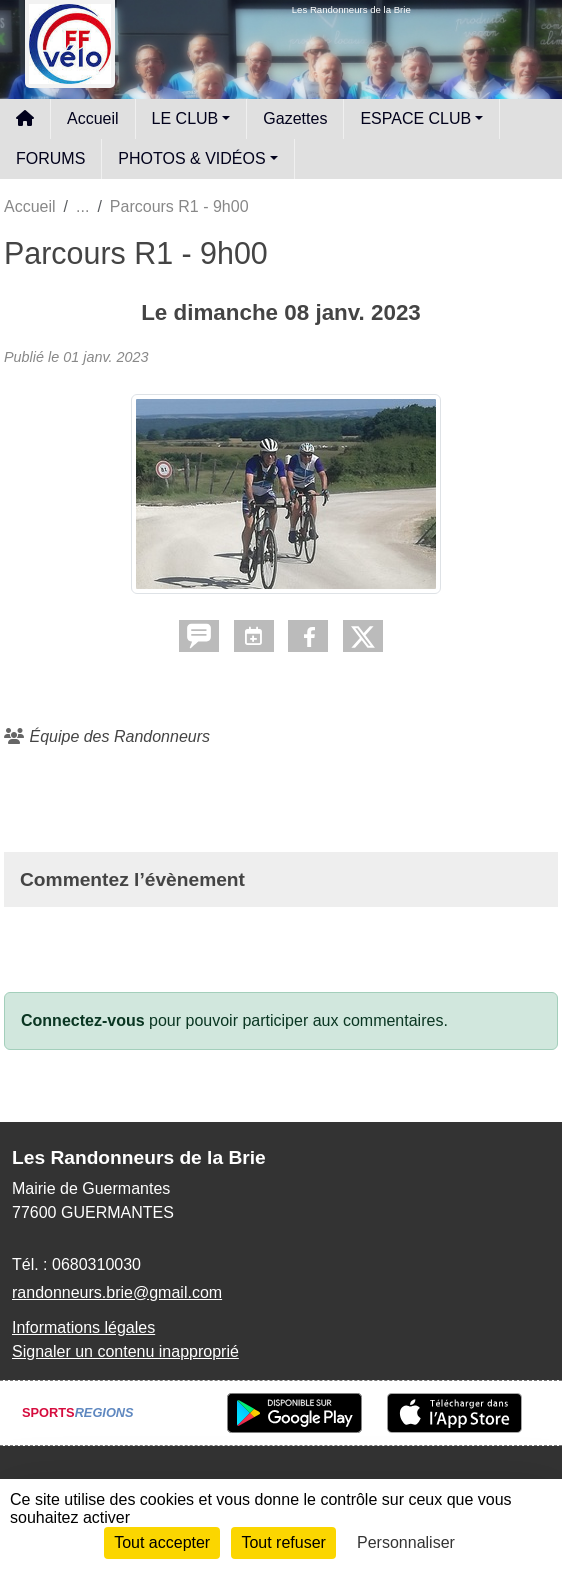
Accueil (93, 118)
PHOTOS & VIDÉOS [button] (191, 158)
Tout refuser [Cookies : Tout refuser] (283, 1542)
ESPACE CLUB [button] (415, 118)
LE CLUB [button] (185, 118)
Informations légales (83, 1327)
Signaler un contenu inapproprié (125, 1351)
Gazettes (295, 118)
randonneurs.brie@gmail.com (117, 1292)
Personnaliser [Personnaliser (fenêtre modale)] (406, 1542)
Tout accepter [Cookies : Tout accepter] (162, 1542)
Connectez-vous (83, 1020)
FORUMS (50, 158)
